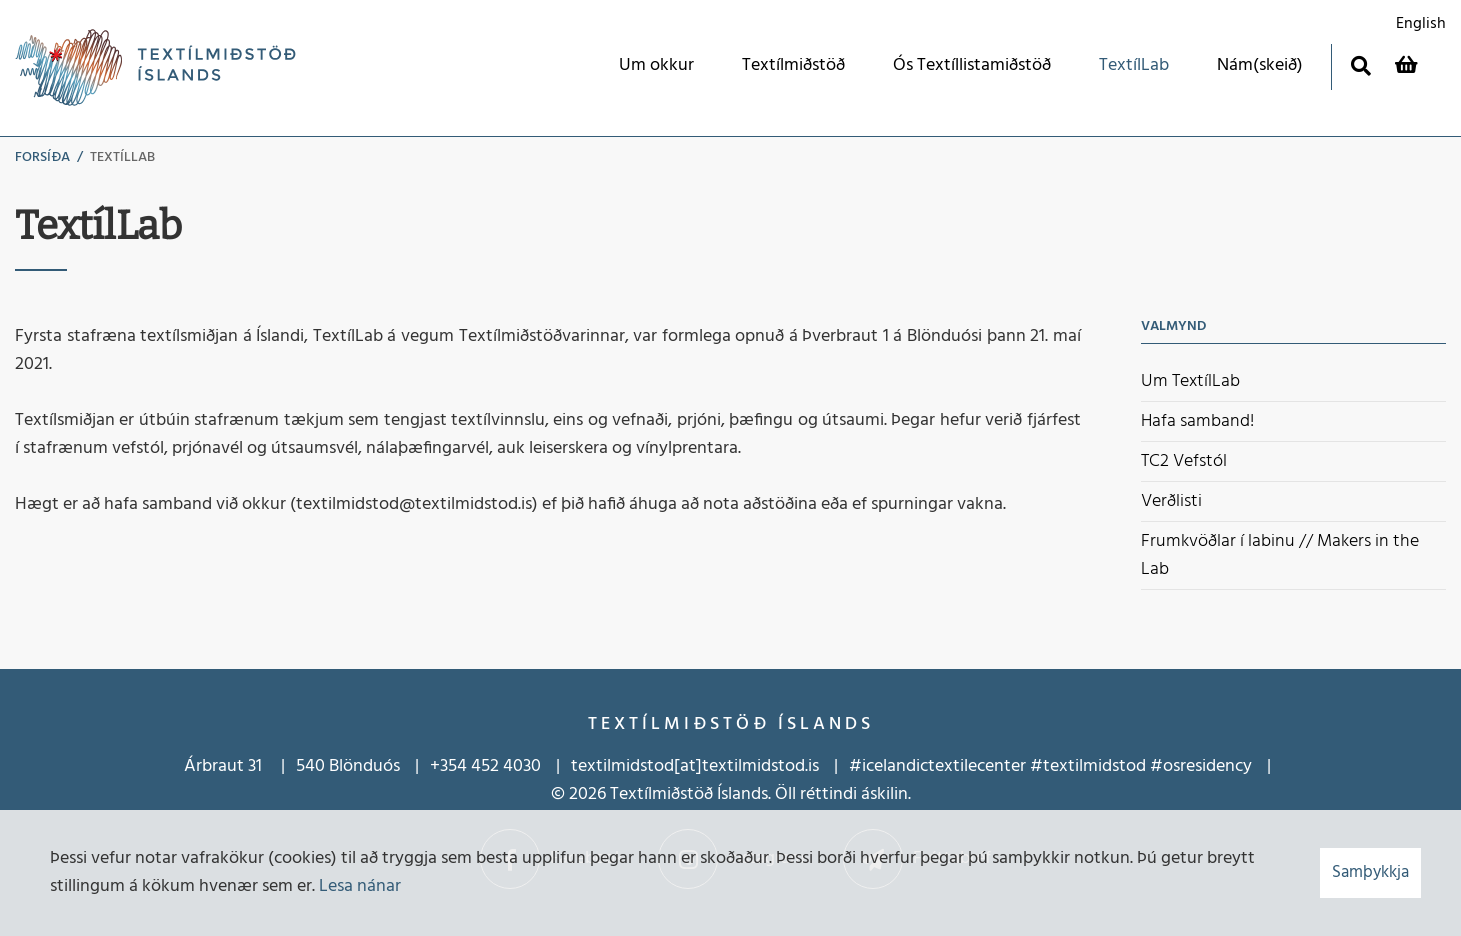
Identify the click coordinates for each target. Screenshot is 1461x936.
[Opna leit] (1360, 65)
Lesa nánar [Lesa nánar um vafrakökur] (360, 886)
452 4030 (504, 766)
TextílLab (122, 157)
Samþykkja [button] (1370, 872)
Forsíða (42, 157)
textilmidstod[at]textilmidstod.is (695, 766)
